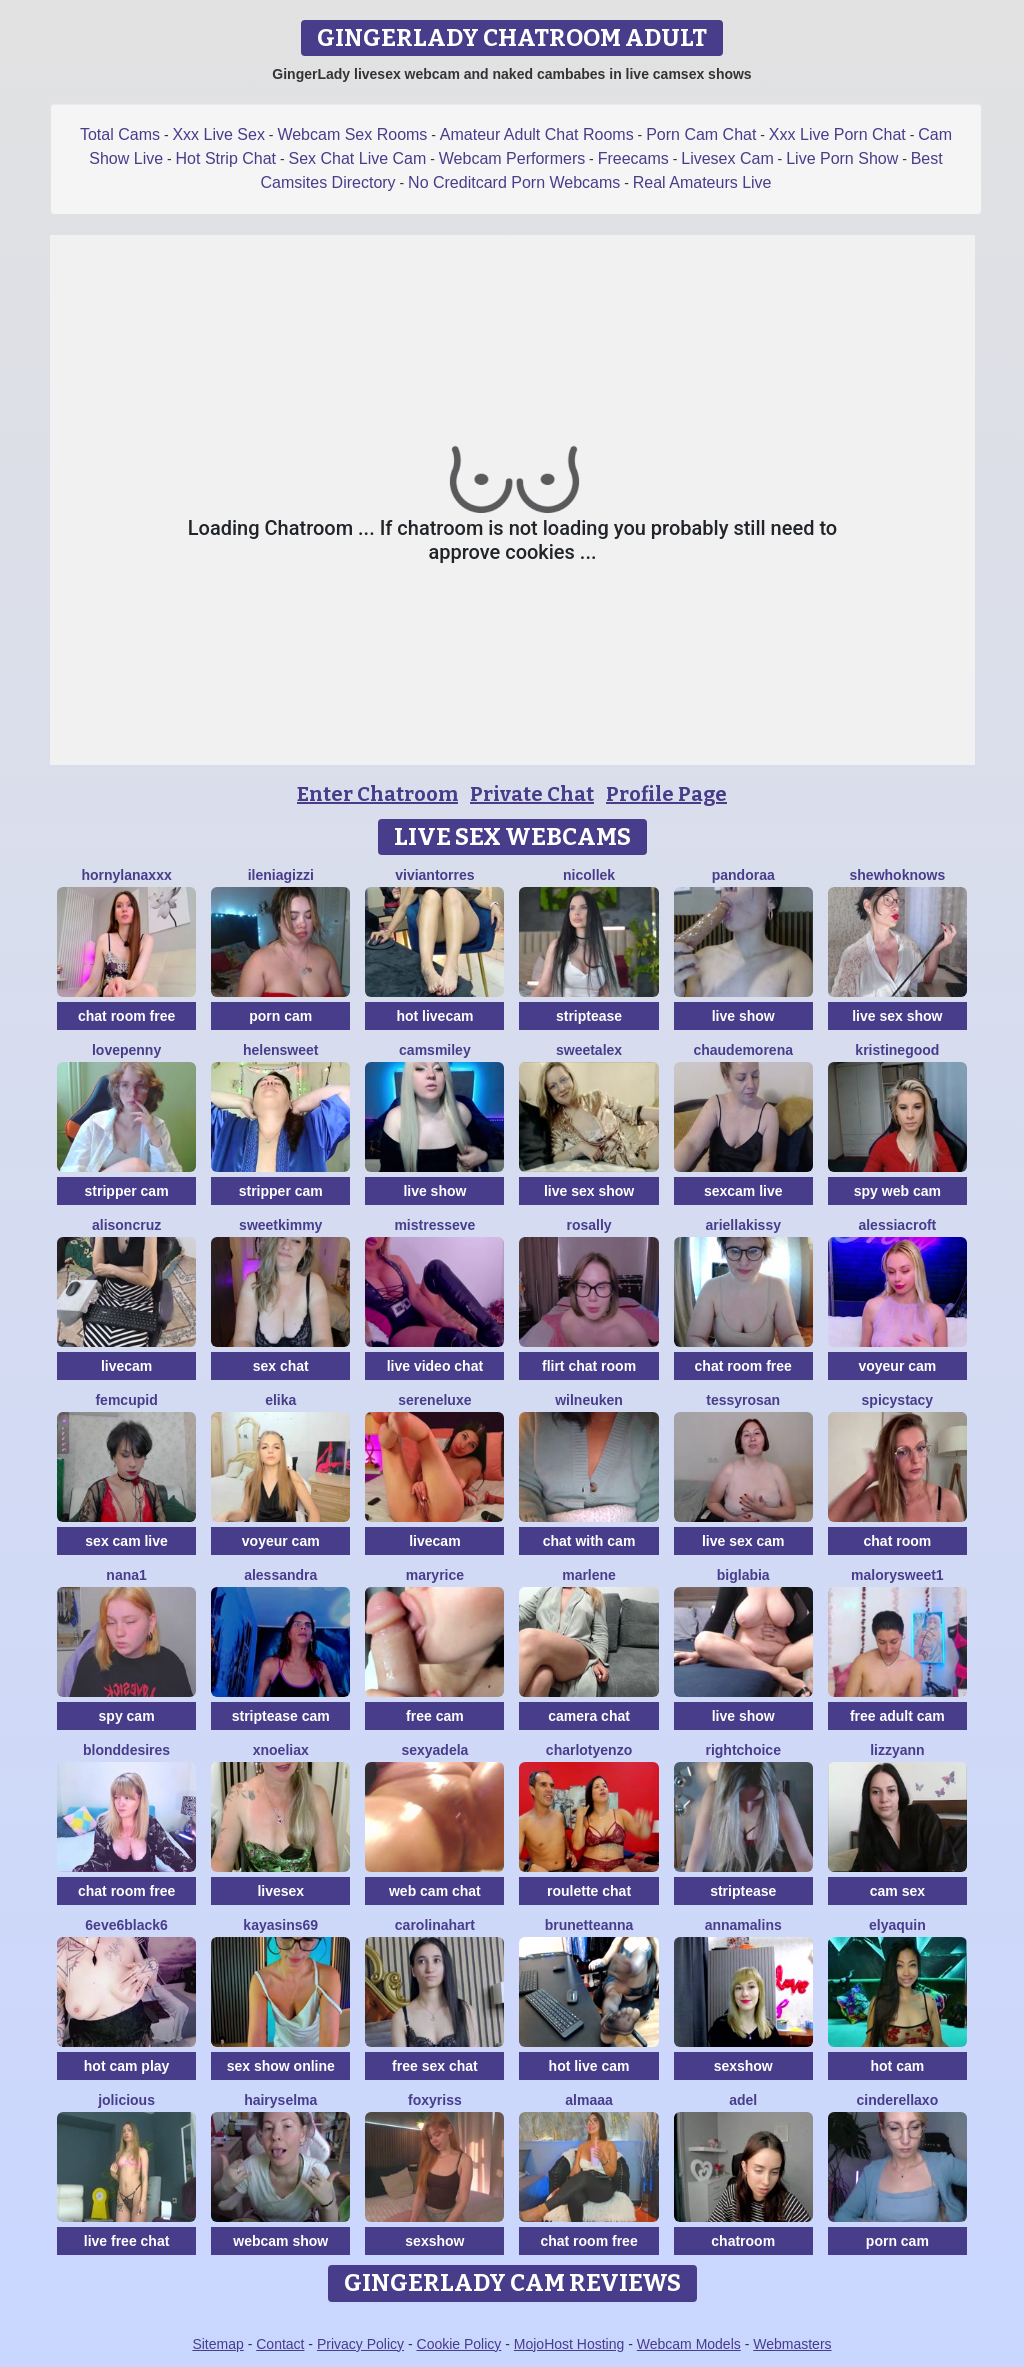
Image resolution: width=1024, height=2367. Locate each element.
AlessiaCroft (897, 1225)
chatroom (743, 2241)
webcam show (280, 2241)
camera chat (589, 1716)
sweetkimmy (280, 1225)
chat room (898, 1541)
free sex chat (435, 2066)
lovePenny (126, 1050)
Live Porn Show (842, 158)
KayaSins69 (280, 1925)
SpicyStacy (898, 1400)
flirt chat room (589, 1366)
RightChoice (742, 1750)
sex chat (281, 1366)
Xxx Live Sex (218, 134)
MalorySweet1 (897, 1575)
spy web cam (897, 1191)
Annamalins (743, 1925)
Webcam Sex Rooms (352, 134)
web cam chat (435, 1891)
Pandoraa (743, 875)
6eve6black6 (126, 1925)
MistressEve (434, 1225)
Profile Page (666, 794)
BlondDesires (126, 1750)
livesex (280, 1891)
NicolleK (589, 875)
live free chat (127, 2241)
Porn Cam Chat (701, 134)
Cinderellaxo (898, 2100)
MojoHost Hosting (569, 2344)
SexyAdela (434, 1750)
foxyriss (435, 2100)
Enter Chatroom (377, 794)
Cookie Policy (459, 2344)
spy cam (127, 1716)
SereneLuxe (434, 1400)
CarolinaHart (435, 1925)
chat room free (126, 1016)
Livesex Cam (727, 158)
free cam (435, 1716)
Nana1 (126, 1575)
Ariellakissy (743, 1225)
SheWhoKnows (898, 875)
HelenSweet (280, 1050)
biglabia (743, 1575)
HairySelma (280, 2100)
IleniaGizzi (281, 875)
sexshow (743, 2066)
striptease (589, 1016)
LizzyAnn (897, 1750)
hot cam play (127, 2066)
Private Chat (532, 794)
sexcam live (743, 1191)
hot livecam (434, 1016)
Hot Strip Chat (226, 158)
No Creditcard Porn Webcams (514, 182)
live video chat (435, 1366)
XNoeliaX (281, 1750)
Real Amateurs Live (702, 182)
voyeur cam (897, 1366)
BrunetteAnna (589, 1925)
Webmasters (792, 2344)
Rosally (588, 1225)
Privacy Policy (360, 2344)
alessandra (280, 1575)
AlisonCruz (126, 1225)
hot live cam (589, 2066)
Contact (280, 2344)
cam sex (897, 1891)
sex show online (281, 2066)
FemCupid (126, 1400)
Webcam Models (689, 2344)
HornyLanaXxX (126, 875)
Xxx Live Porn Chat (837, 134)
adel (743, 2100)
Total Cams (120, 134)
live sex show (897, 1016)
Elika (280, 1400)
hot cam (898, 2066)
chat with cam (589, 1541)
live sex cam (743, 1541)
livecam (126, 1366)
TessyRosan (743, 1400)
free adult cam (897, 1716)
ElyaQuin (897, 1925)
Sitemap (217, 2344)
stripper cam (127, 1191)
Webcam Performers (512, 158)
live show (743, 1016)
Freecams (633, 158)
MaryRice (435, 1575)
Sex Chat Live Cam (358, 158)
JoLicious (126, 2100)
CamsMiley (435, 1050)
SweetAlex (589, 1050)
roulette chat (589, 1891)
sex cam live (126, 1541)
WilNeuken (589, 1400)
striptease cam (281, 1716)
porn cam (280, 1016)
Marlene (589, 1575)
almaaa (588, 2100)
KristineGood (897, 1050)
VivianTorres (434, 875)
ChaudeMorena (743, 1050)
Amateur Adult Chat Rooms (537, 134)
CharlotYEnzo (589, 1750)
